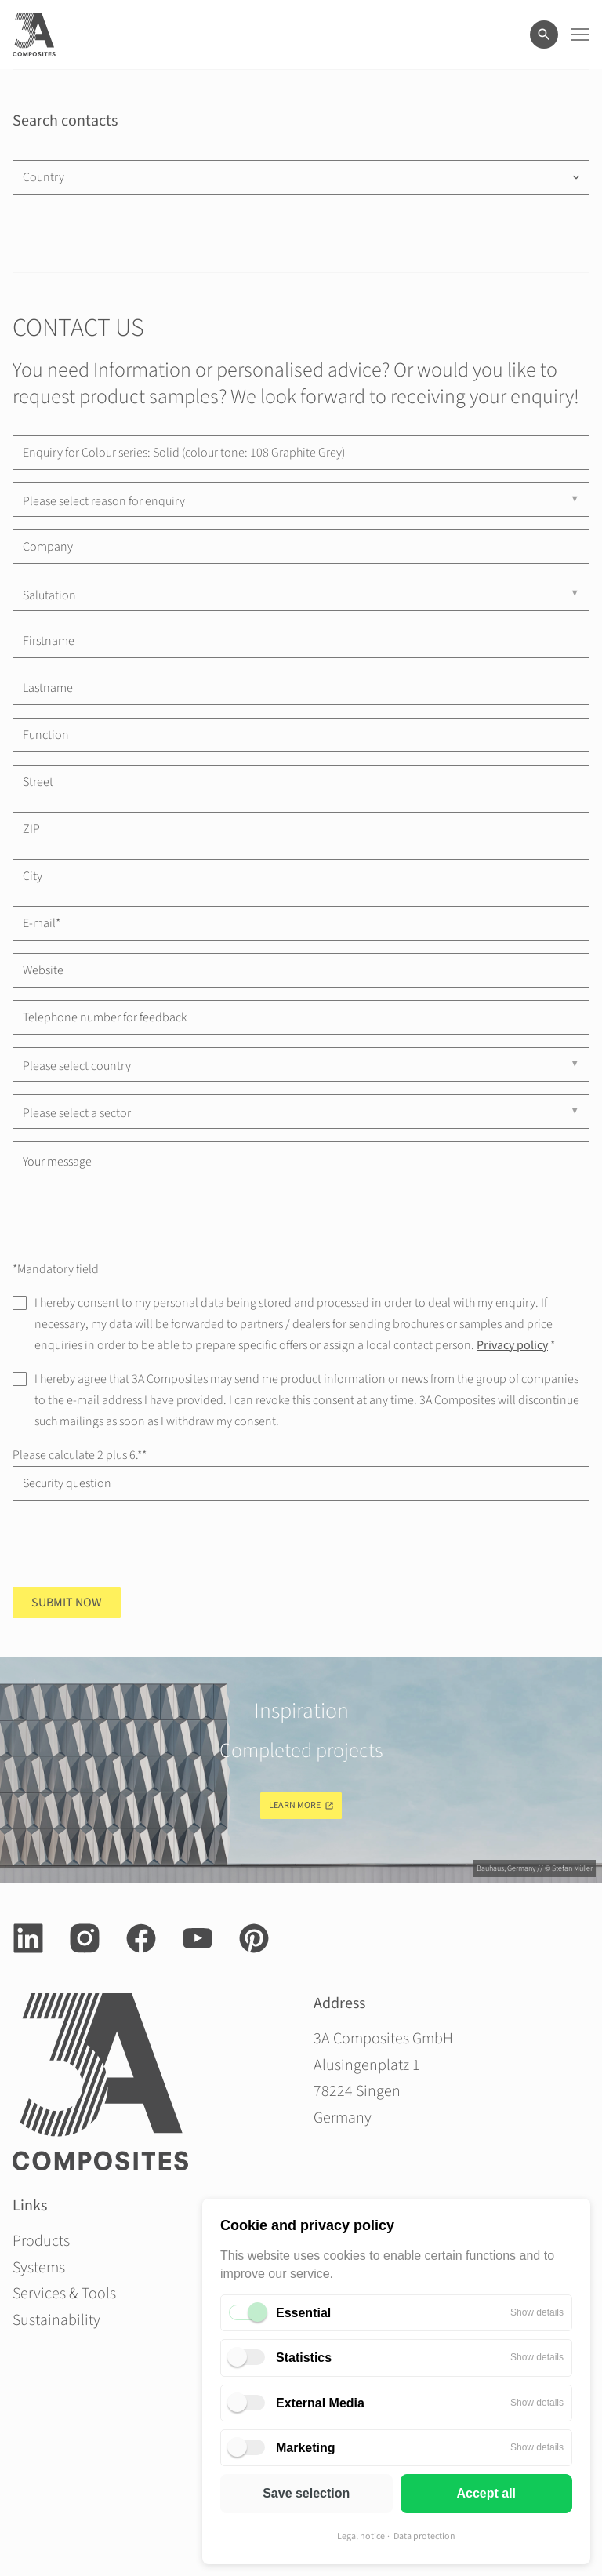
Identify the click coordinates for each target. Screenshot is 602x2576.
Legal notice (361, 2536)
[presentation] (132, 1543)
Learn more (295, 1805)
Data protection (424, 2536)
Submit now (66, 1602)
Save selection (306, 2493)
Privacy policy (512, 1345)
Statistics (304, 2357)
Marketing (305, 2447)
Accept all (486, 2493)
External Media (320, 2403)
